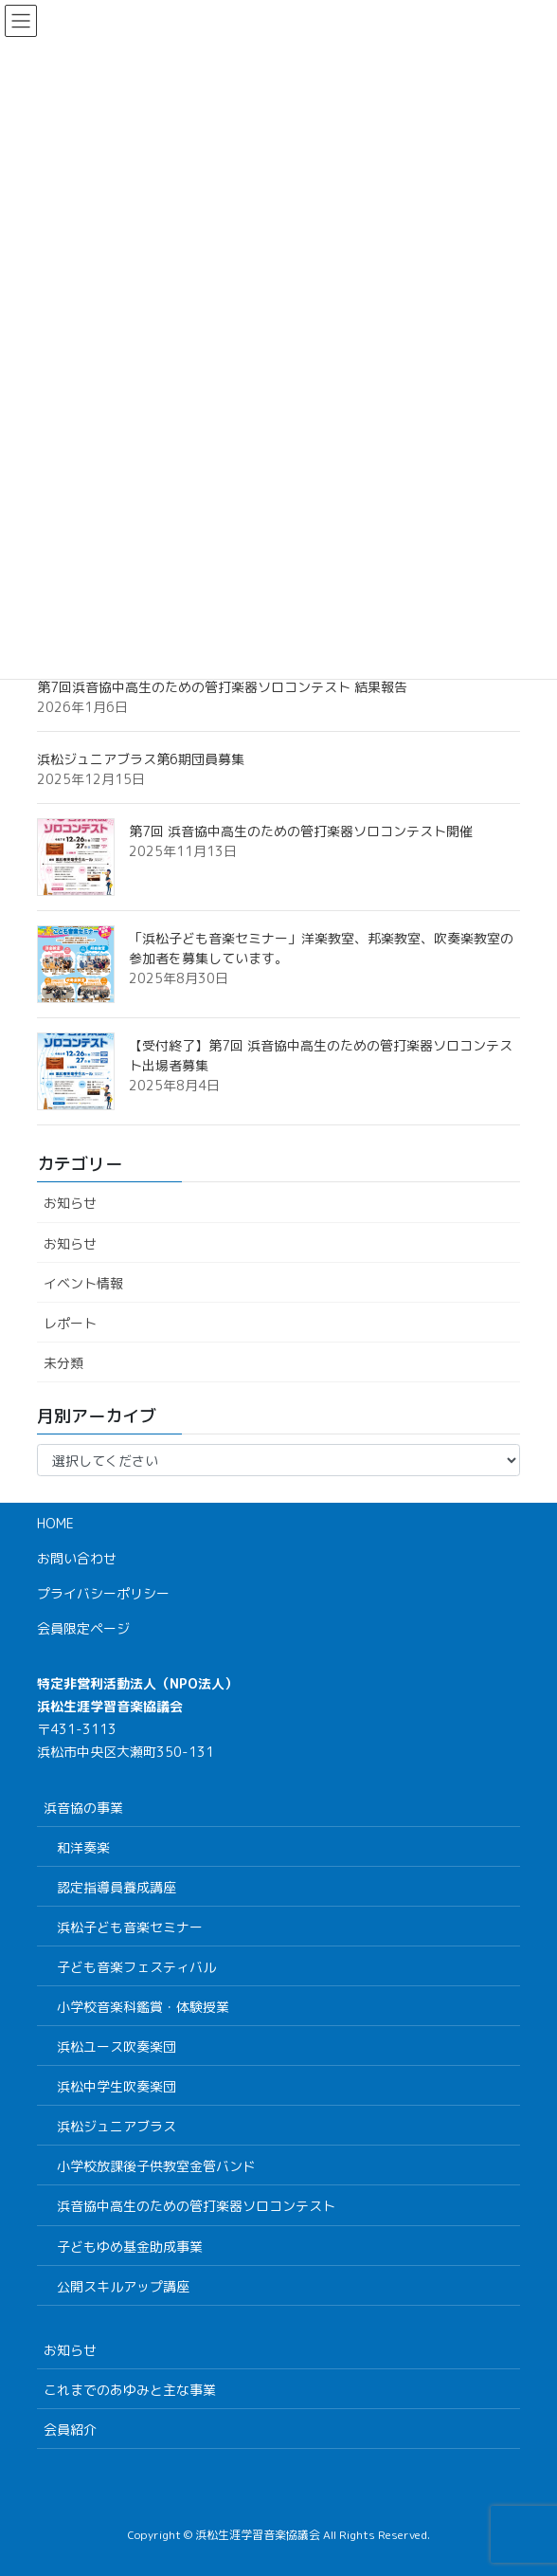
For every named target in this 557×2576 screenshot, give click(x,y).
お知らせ (70, 1203)
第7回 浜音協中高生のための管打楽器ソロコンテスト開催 (301, 831)
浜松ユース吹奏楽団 (116, 2046)
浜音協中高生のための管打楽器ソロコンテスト (196, 2206)
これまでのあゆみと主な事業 (130, 2390)
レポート (70, 1323)
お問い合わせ (77, 1558)
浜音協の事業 (83, 1808)
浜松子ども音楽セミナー (130, 1927)
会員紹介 (70, 2430)
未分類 (63, 1363)
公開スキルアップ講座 (123, 2286)
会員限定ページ (83, 1628)
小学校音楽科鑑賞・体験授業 (143, 2007)
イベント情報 (83, 1283)
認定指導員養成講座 (116, 1887)
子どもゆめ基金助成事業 (130, 2247)
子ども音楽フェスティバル (136, 1967)
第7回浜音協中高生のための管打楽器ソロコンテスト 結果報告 (222, 687)
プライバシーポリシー (103, 1593)
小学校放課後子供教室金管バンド (156, 2166)
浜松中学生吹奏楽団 (116, 2086)
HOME (55, 1523)
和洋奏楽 (83, 1847)
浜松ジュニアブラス (116, 2126)
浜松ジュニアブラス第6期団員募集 (140, 759)
